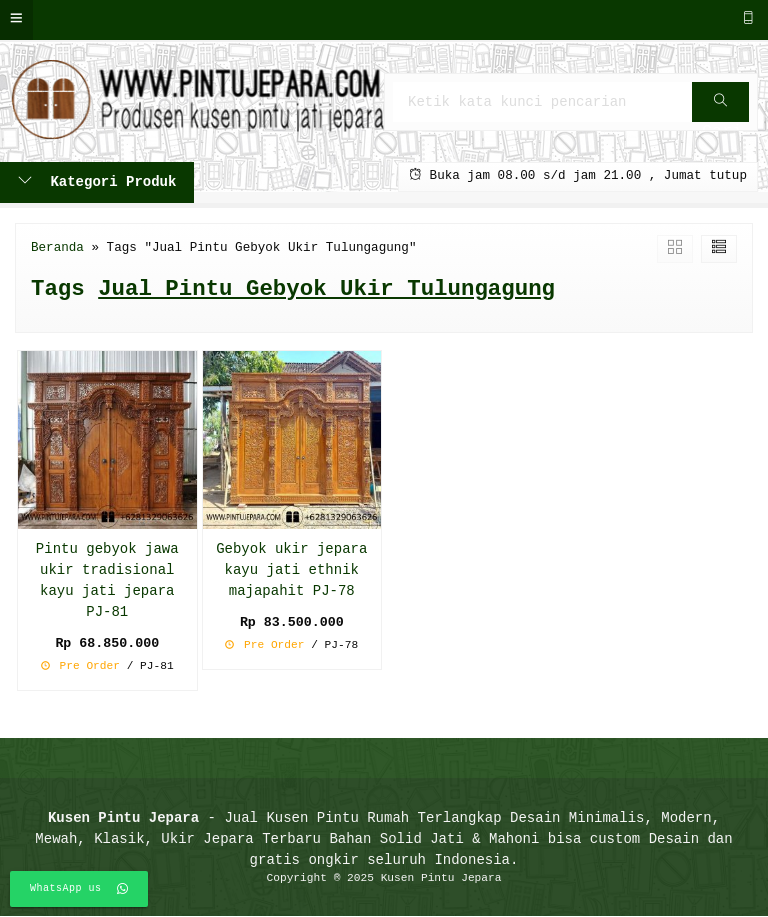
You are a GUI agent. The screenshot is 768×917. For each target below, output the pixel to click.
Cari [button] (722, 108)
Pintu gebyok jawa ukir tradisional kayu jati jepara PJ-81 (107, 581)
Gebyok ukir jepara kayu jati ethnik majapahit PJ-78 (291, 570)
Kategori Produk (97, 182)
